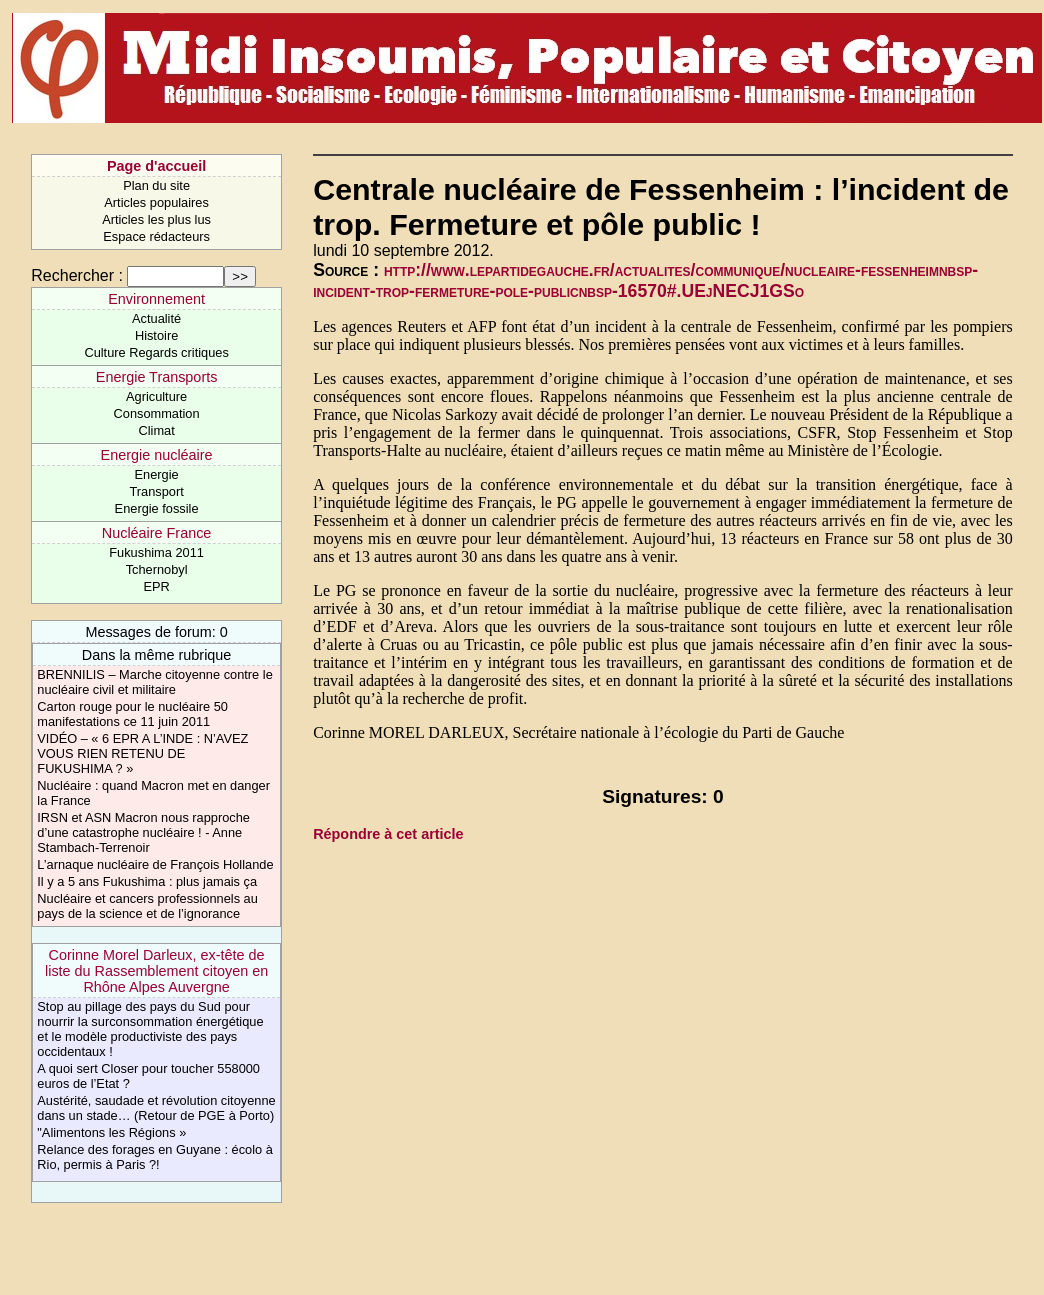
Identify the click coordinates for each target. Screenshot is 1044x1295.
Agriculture (156, 396)
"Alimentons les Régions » (111, 1132)
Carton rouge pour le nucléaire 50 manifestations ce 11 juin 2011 (132, 714)
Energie (157, 474)
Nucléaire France (157, 533)
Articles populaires (156, 202)
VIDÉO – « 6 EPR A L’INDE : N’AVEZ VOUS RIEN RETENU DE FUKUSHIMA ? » (142, 753)
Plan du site (156, 185)
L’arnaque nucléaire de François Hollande (155, 864)
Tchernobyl (157, 569)
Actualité (156, 318)
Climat (156, 430)
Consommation (157, 413)
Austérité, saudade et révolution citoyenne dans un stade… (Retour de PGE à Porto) (156, 1108)
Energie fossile (157, 508)
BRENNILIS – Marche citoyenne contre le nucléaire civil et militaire (154, 682)
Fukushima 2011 (156, 552)
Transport (156, 491)
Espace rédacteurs (156, 236)
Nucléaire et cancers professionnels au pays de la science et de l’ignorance (147, 906)
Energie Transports (157, 377)
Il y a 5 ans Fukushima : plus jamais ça (147, 881)
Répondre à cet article (388, 834)
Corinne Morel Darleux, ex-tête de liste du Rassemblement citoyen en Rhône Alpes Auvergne (156, 971)
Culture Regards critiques (156, 352)
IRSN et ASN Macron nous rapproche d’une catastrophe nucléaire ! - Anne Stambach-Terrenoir (143, 832)
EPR (156, 586)
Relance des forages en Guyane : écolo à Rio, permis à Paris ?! (154, 1157)
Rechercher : (77, 275)
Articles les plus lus (156, 219)
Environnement (156, 299)
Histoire (156, 335)
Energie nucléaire (157, 455)
